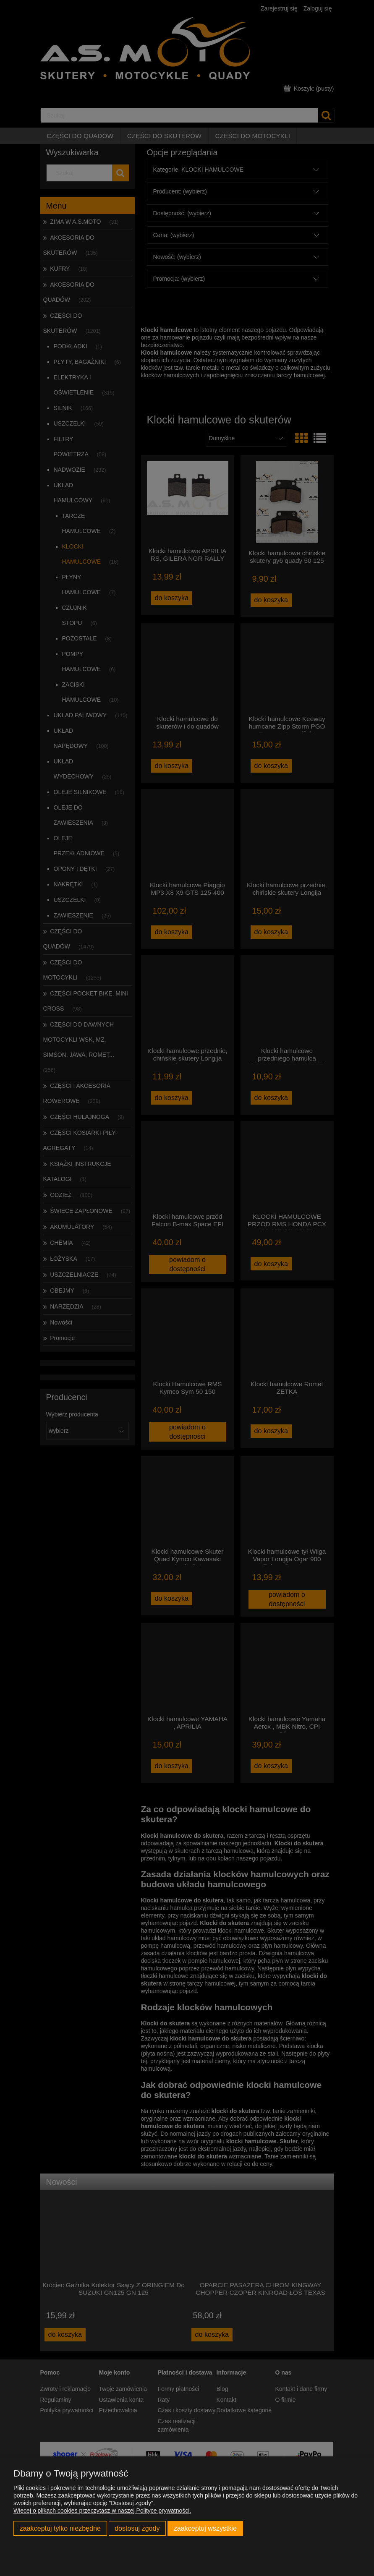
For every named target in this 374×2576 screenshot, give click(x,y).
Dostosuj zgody (137, 2528)
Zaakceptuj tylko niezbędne (60, 2528)
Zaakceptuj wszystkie (205, 2528)
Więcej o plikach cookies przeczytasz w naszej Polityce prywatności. (102, 2510)
